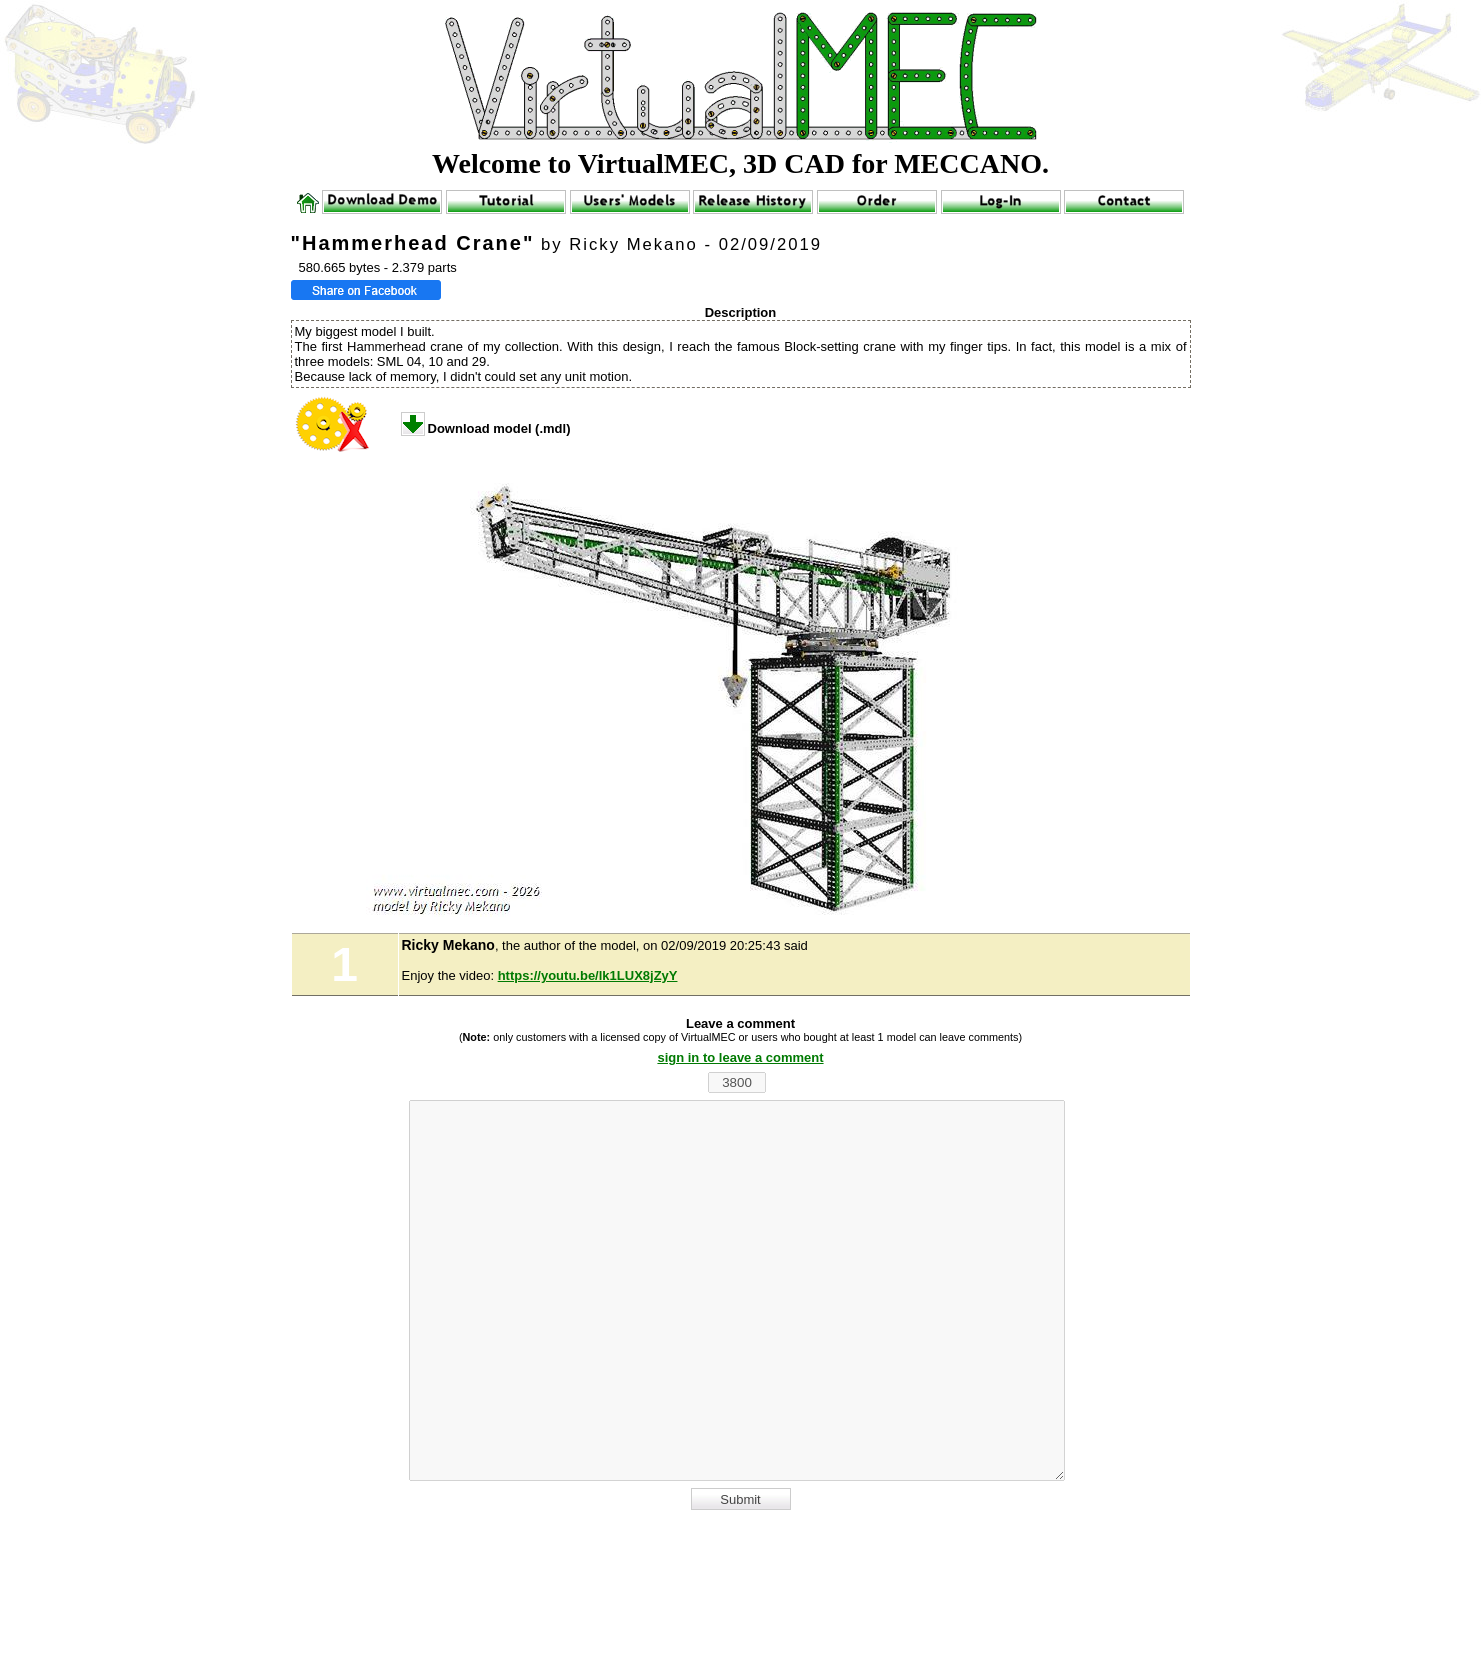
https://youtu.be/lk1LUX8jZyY (588, 975)
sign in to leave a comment (740, 1057)
